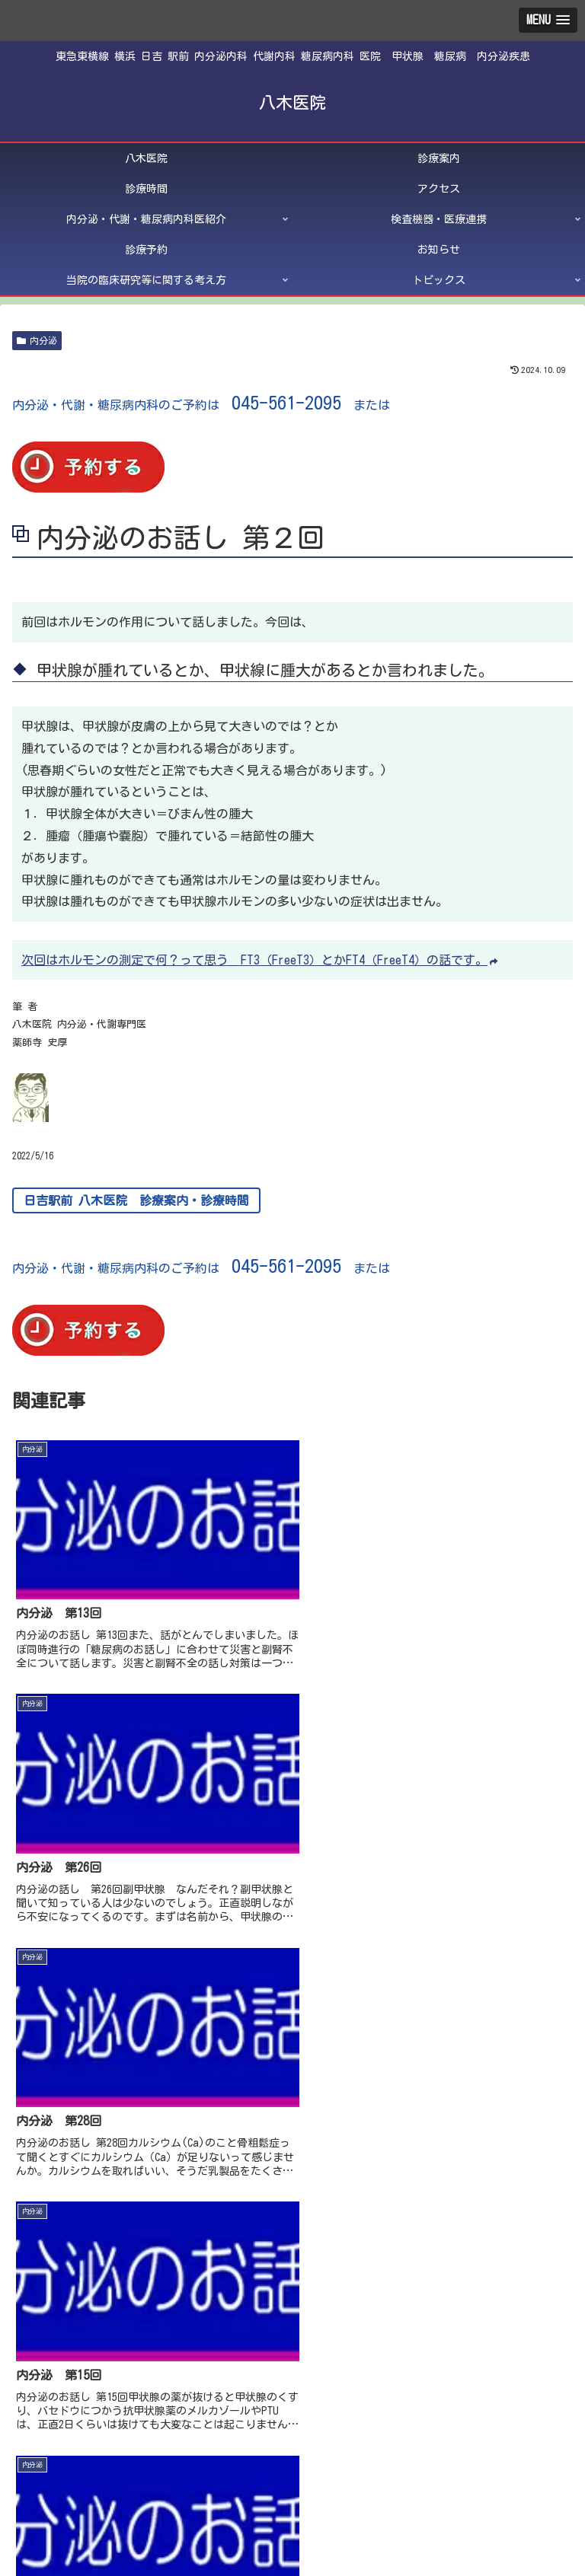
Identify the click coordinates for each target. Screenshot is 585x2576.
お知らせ (292, 2504)
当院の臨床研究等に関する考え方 (484, 2504)
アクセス (101, 2482)
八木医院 (101, 2460)
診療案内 (292, 2460)
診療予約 (101, 2504)
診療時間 (483, 2460)
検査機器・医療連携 (484, 2482)
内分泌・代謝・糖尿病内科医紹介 (292, 2482)
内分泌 (37, 341)
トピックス (292, 2526)
